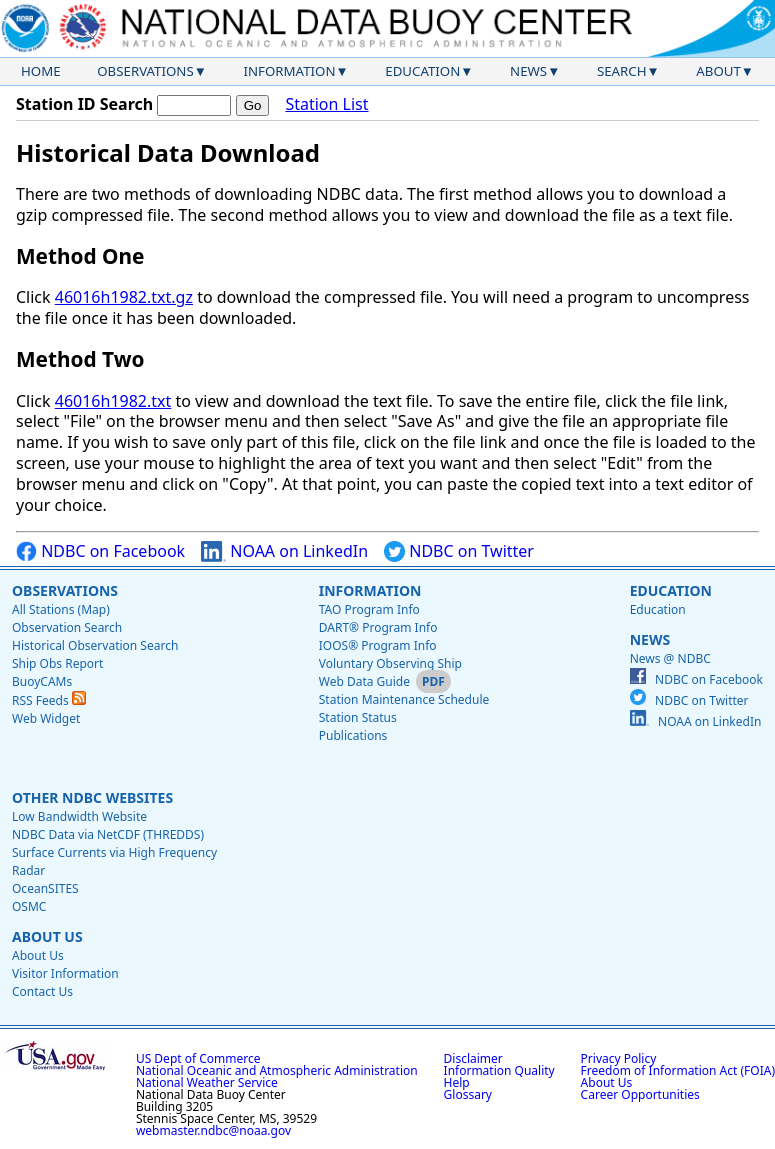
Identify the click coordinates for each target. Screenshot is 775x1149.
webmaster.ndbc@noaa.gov (213, 1130)
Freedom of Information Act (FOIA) (678, 1070)
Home (41, 71)
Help (457, 1082)
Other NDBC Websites (92, 797)
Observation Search (67, 627)
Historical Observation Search (95, 645)
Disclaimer (473, 1058)
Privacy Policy (619, 1058)
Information (290, 71)
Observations (145, 71)
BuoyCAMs (42, 681)
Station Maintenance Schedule (404, 699)
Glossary (468, 1094)
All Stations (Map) (61, 609)
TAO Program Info (369, 609)
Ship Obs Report (57, 663)
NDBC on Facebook (100, 551)
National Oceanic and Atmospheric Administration (277, 1070)
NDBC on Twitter (459, 551)
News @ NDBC (670, 658)
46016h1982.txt (113, 401)
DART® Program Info (378, 627)
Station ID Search (84, 104)
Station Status (358, 717)
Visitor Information (65, 973)
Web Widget (46, 718)
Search (622, 71)
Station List (326, 104)
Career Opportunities (640, 1094)
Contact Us (42, 991)
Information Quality (499, 1070)
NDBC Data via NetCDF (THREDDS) (108, 834)
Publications (353, 735)
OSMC (29, 906)
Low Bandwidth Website (79, 816)
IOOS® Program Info (378, 645)
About (718, 71)
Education (422, 71)
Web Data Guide (364, 681)
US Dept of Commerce (198, 1058)
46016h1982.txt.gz (124, 297)
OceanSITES (45, 888)
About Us (47, 936)
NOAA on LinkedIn (284, 551)
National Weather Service (207, 1082)
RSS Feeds (49, 700)
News (528, 71)
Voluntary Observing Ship (390, 663)
